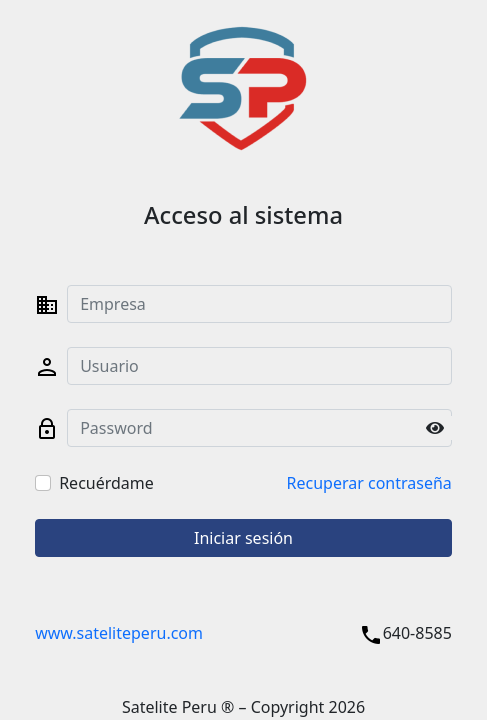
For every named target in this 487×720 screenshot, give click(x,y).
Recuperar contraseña (369, 483)
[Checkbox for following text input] (43, 483)
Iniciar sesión (243, 538)
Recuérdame (106, 483)
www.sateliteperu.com (119, 633)
